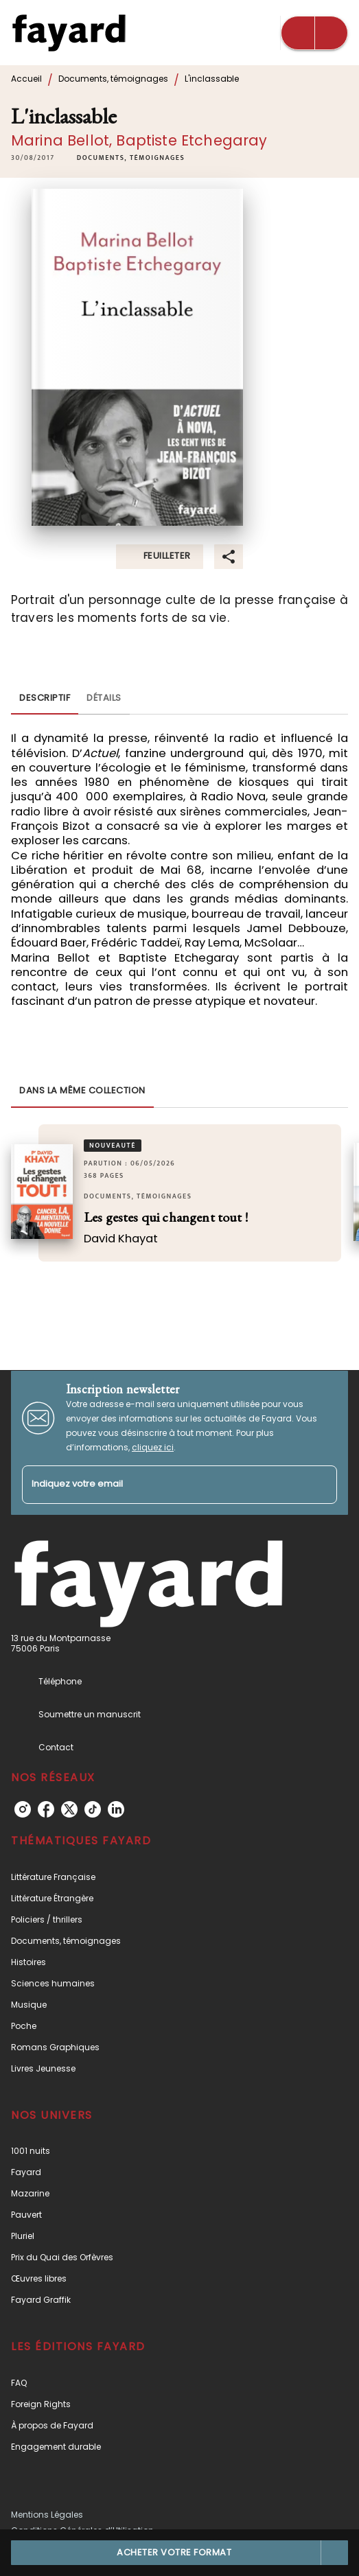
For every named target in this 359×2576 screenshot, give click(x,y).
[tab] (44, 698)
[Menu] (314, 33)
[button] (130, 158)
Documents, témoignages (113, 78)
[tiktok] (92, 1809)
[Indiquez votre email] (162, 1485)
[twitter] (69, 1809)
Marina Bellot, (63, 140)
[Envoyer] (320, 1484)
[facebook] (46, 1809)
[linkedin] (116, 1809)
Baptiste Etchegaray (191, 140)
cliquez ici (153, 1447)
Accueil (26, 78)
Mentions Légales (47, 2514)
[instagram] (22, 1809)
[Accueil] (68, 32)
